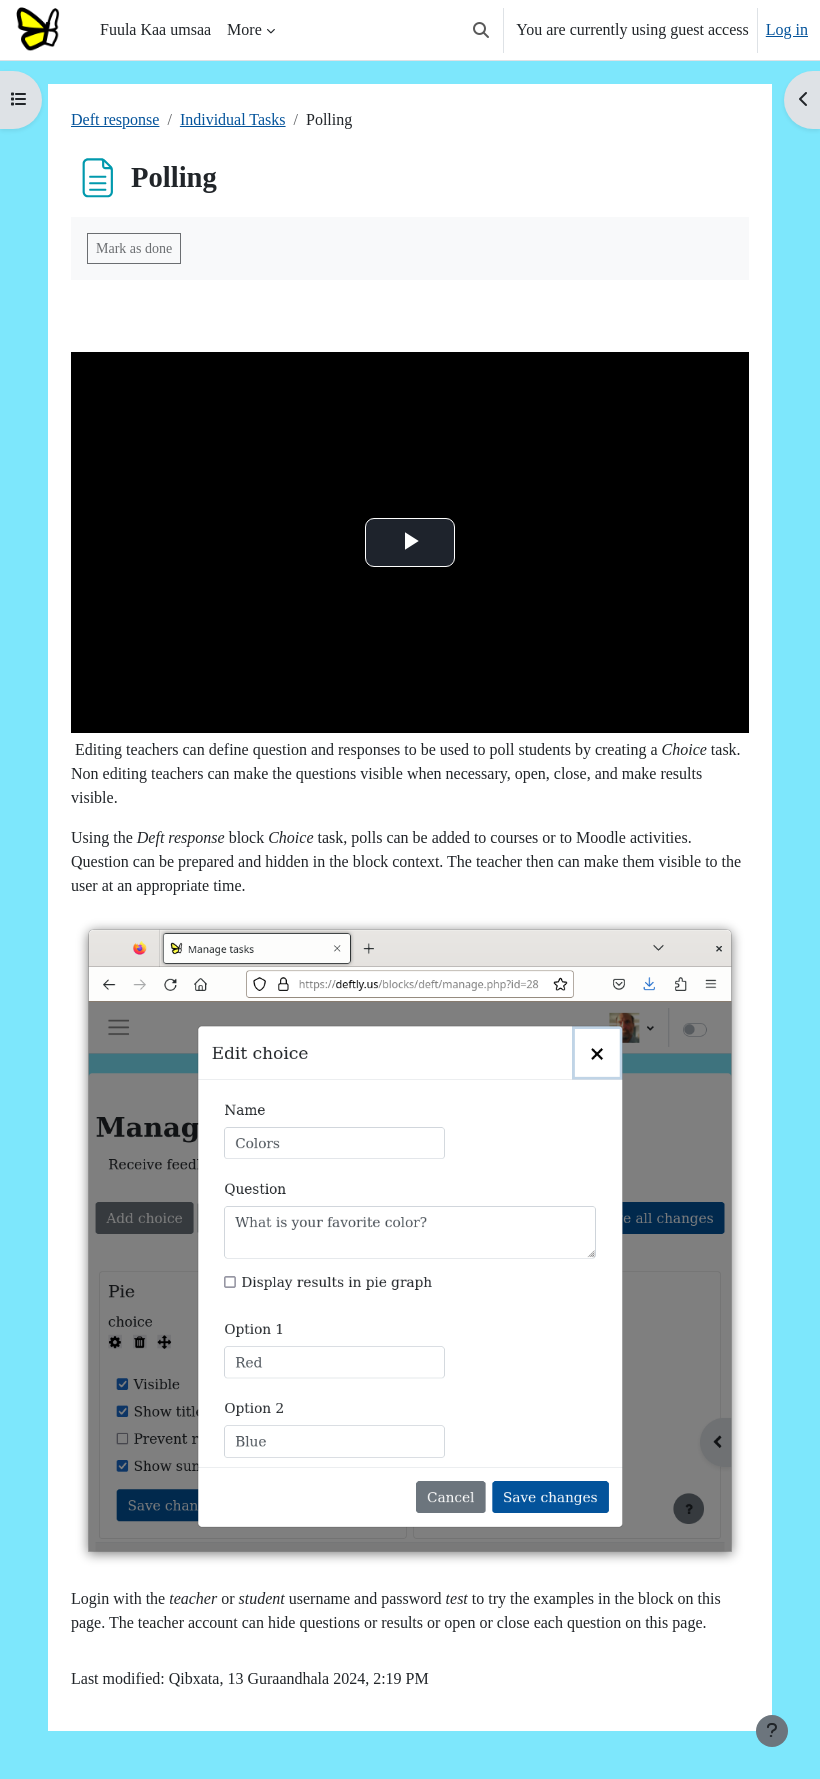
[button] (481, 30)
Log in (787, 29)
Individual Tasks (233, 119)
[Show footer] (772, 1731)
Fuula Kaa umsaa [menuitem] (155, 29)
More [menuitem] (244, 29)
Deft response (115, 119)
